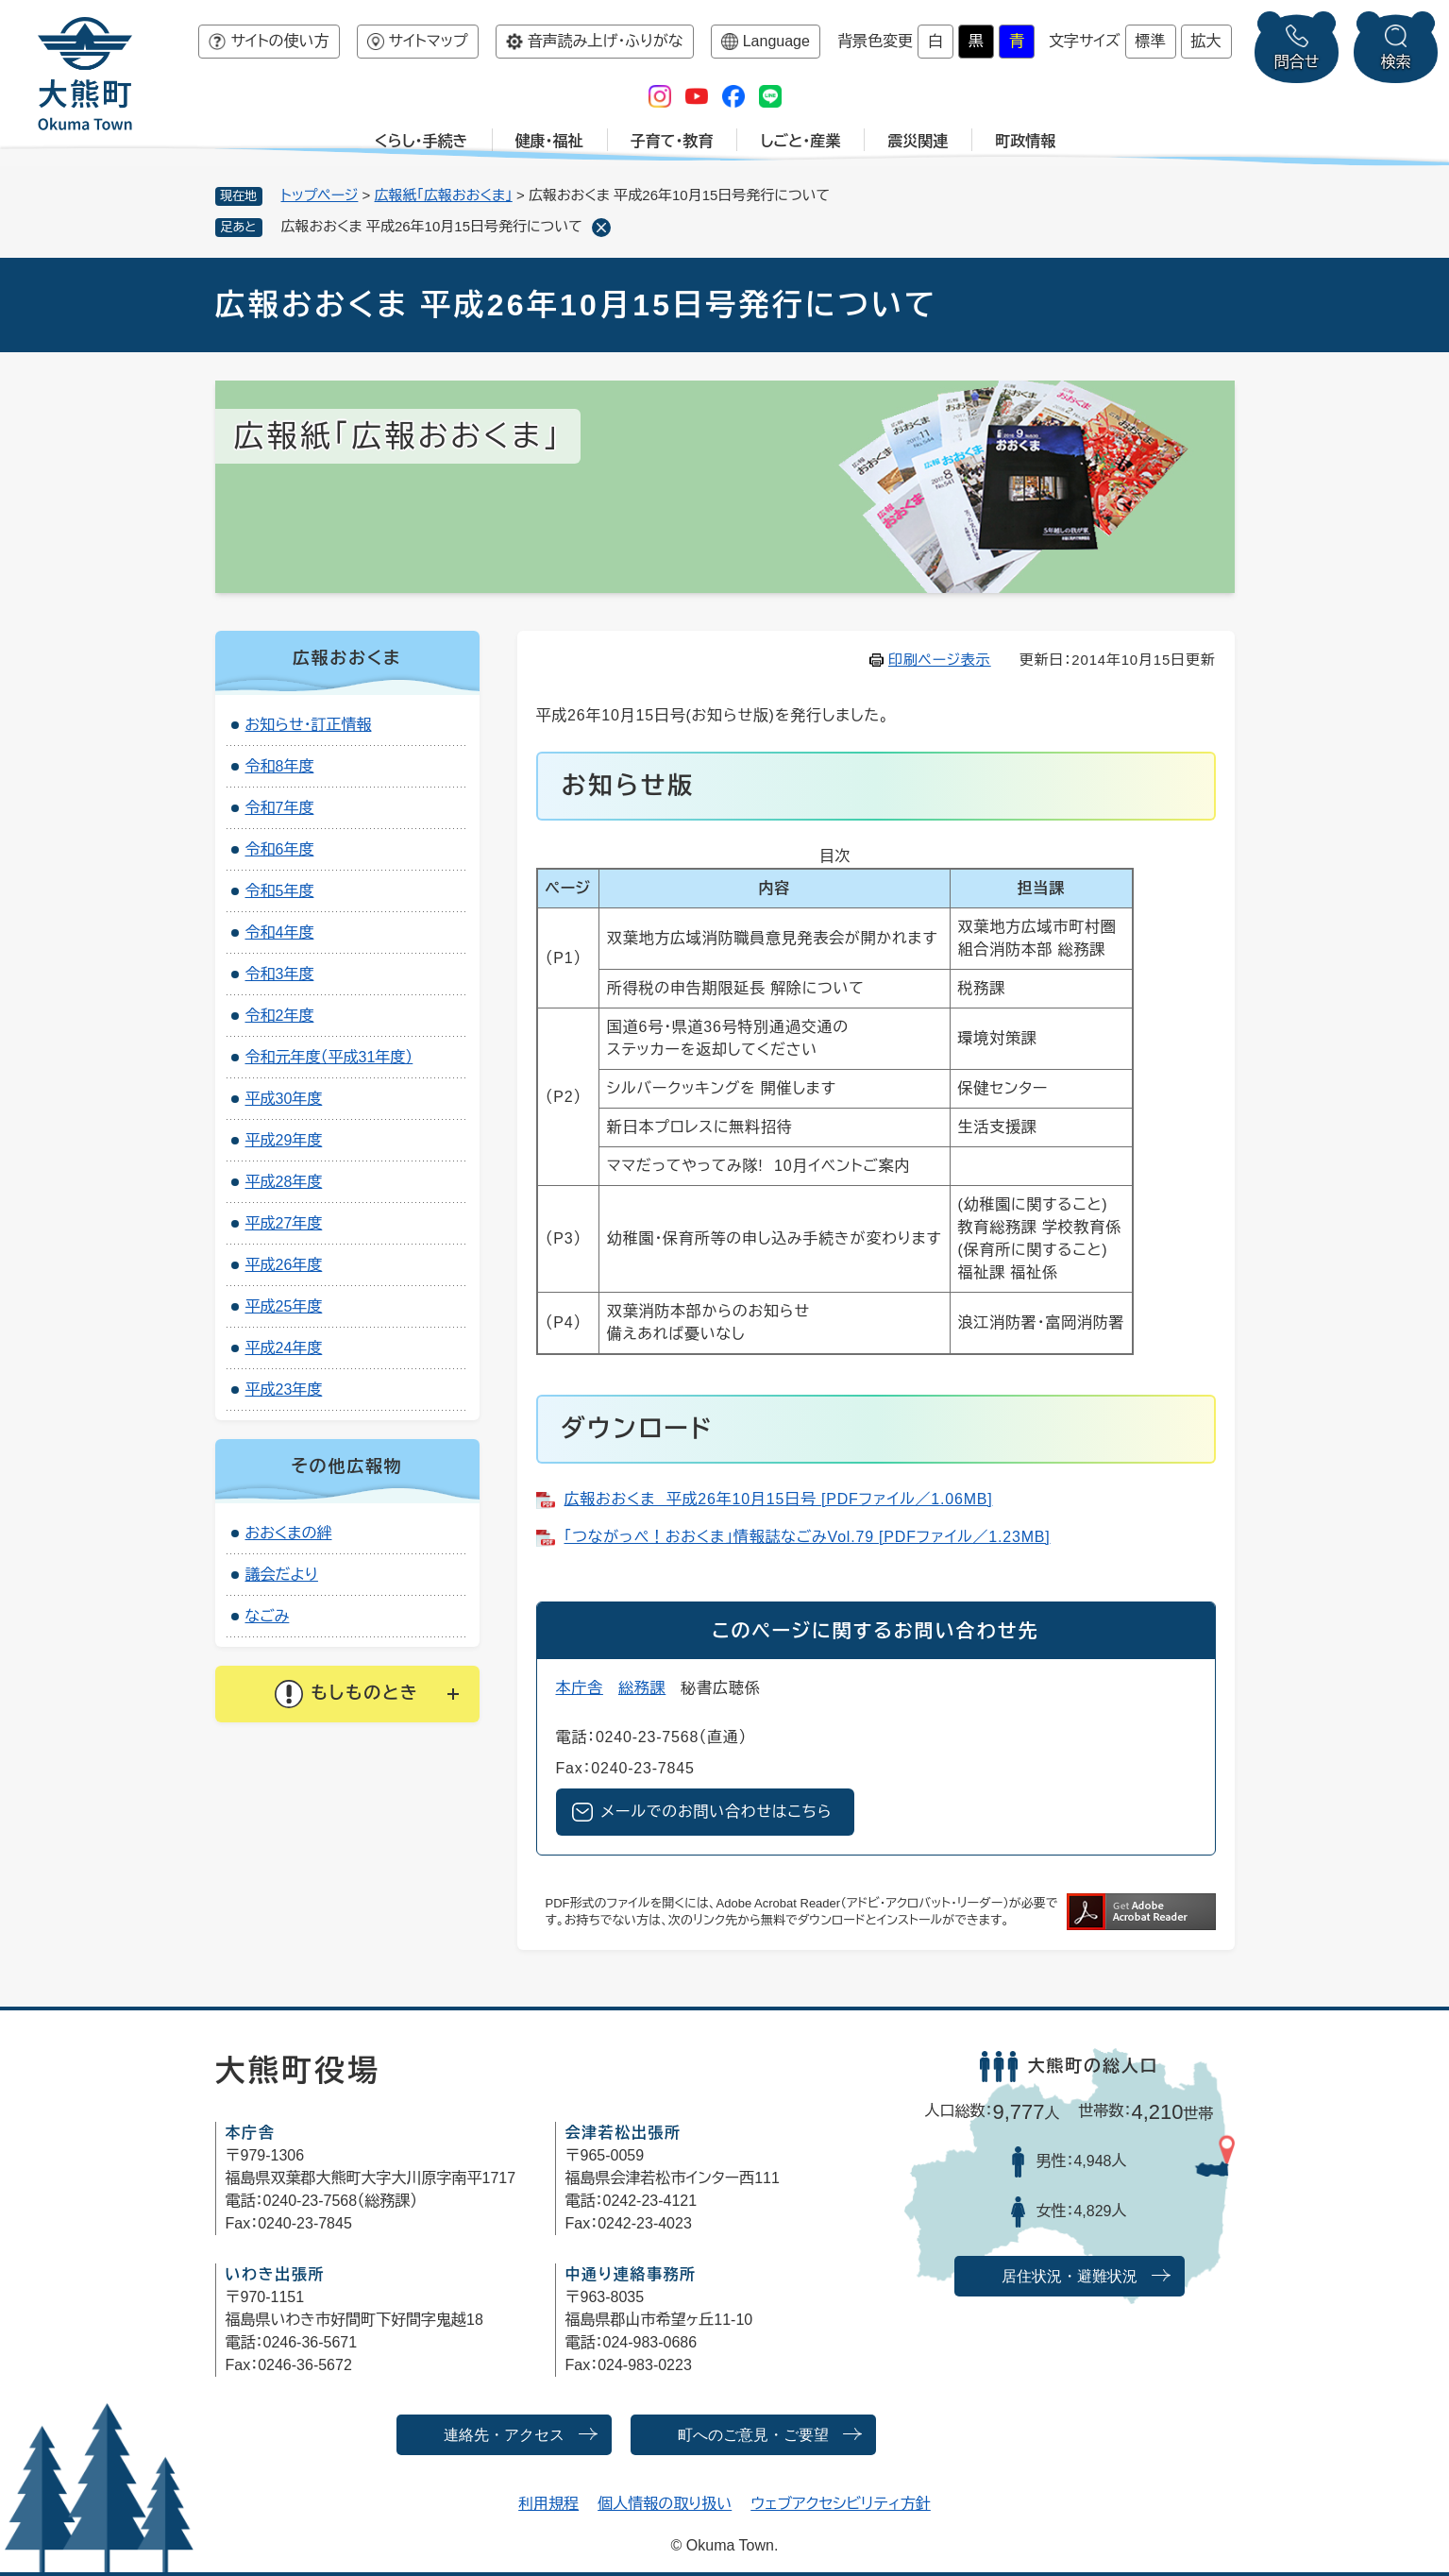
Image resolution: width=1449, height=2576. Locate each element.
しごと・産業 (800, 141)
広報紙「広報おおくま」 (444, 195)
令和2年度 (279, 1016)
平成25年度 (284, 1306)
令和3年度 (279, 974)
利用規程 (548, 2504)
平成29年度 (284, 1140)
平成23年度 (284, 1389)
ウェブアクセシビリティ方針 (840, 2504)
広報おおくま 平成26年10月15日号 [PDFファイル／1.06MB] (778, 1499)
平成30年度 (284, 1099)
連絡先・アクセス (504, 2435)
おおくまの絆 (288, 1533)
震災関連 (917, 141)
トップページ (320, 195)
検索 (1396, 62)
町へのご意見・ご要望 (753, 2435)
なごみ (267, 1616)
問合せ (1297, 62)
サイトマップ (428, 41)
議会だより (281, 1575)
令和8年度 (279, 766)
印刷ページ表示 (939, 660)
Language (776, 41)
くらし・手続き (421, 141)
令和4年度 (279, 932)
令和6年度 (279, 849)
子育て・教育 (672, 141)
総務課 (642, 1688)
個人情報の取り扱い (665, 2504)
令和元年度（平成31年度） (329, 1057)
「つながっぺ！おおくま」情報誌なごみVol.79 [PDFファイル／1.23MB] (807, 1537)
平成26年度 (284, 1265)
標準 (1151, 41)
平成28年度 (284, 1182)
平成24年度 (284, 1348)
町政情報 (1025, 141)
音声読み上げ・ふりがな (605, 41)
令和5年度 (279, 891)
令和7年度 (279, 808)
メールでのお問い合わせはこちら (717, 1812)
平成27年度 (284, 1223)
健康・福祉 (549, 141)
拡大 (1206, 41)
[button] (347, 1694)
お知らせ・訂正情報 (308, 725)
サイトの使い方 (279, 41)
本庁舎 (579, 1688)
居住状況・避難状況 (1069, 2276)
